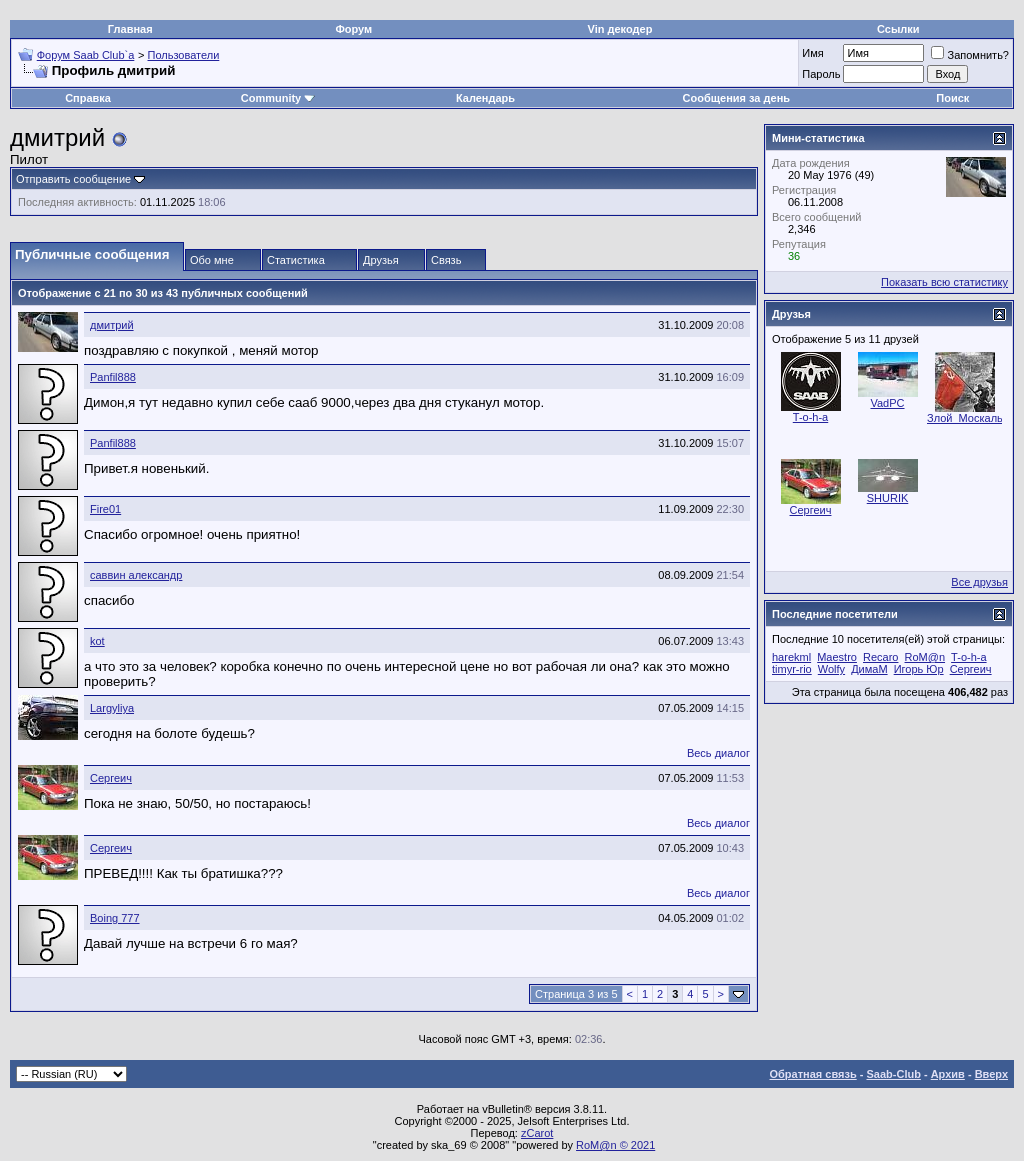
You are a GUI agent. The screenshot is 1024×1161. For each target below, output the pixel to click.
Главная (130, 29)
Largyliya (112, 708)
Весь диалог (718, 753)
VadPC (887, 403)
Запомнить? (970, 55)
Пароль (821, 74)
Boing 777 (115, 918)
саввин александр (136, 575)
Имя (812, 53)
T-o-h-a (810, 417)
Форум (353, 29)
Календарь (485, 98)
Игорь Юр (919, 669)
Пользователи (184, 55)
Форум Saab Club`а (86, 55)
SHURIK (888, 498)
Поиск (952, 98)
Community (278, 98)
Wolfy (831, 669)
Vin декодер (620, 29)
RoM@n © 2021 (615, 1145)
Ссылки (898, 29)
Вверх (991, 1074)
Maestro (837, 657)
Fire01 (105, 509)
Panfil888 (113, 377)
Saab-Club (893, 1074)
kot (97, 641)
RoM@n (925, 657)
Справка (88, 98)
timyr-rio (792, 669)
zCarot (537, 1133)
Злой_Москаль (965, 418)
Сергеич (111, 778)
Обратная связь (813, 1074)
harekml (791, 657)
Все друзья (979, 582)
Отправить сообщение (73, 179)
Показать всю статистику (944, 282)
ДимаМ (869, 669)
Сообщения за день (736, 98)
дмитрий (112, 325)
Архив (948, 1074)
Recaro (880, 657)
